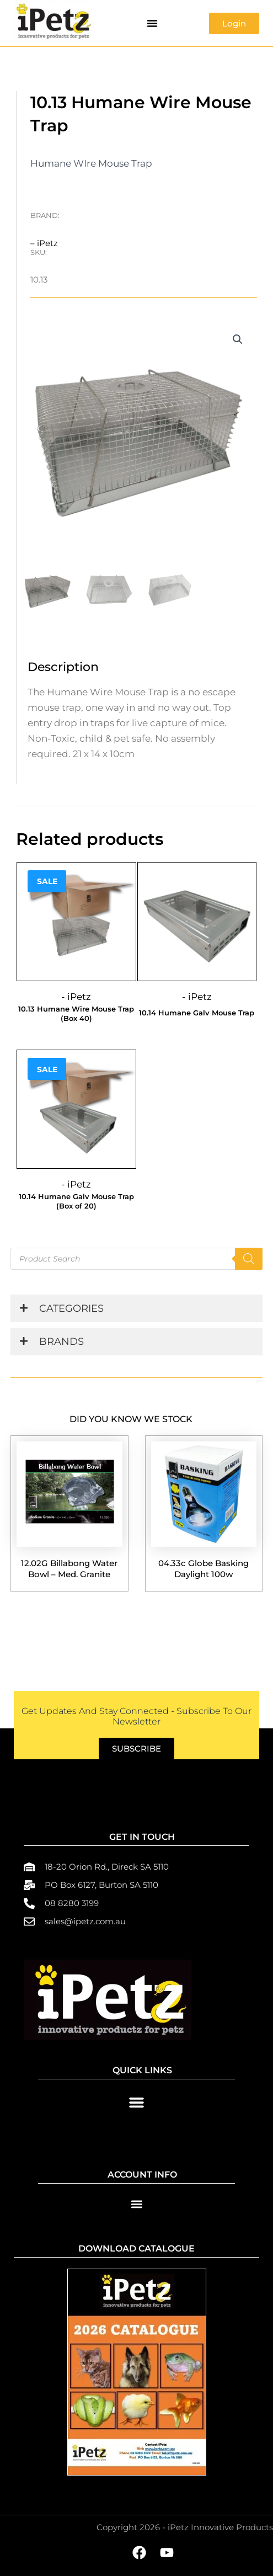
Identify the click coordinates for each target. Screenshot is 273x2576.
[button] (152, 23)
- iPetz (76, 996)
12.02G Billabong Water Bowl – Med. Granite (69, 1568)
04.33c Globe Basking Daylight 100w (203, 1568)
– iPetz (44, 243)
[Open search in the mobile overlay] (136, 1259)
